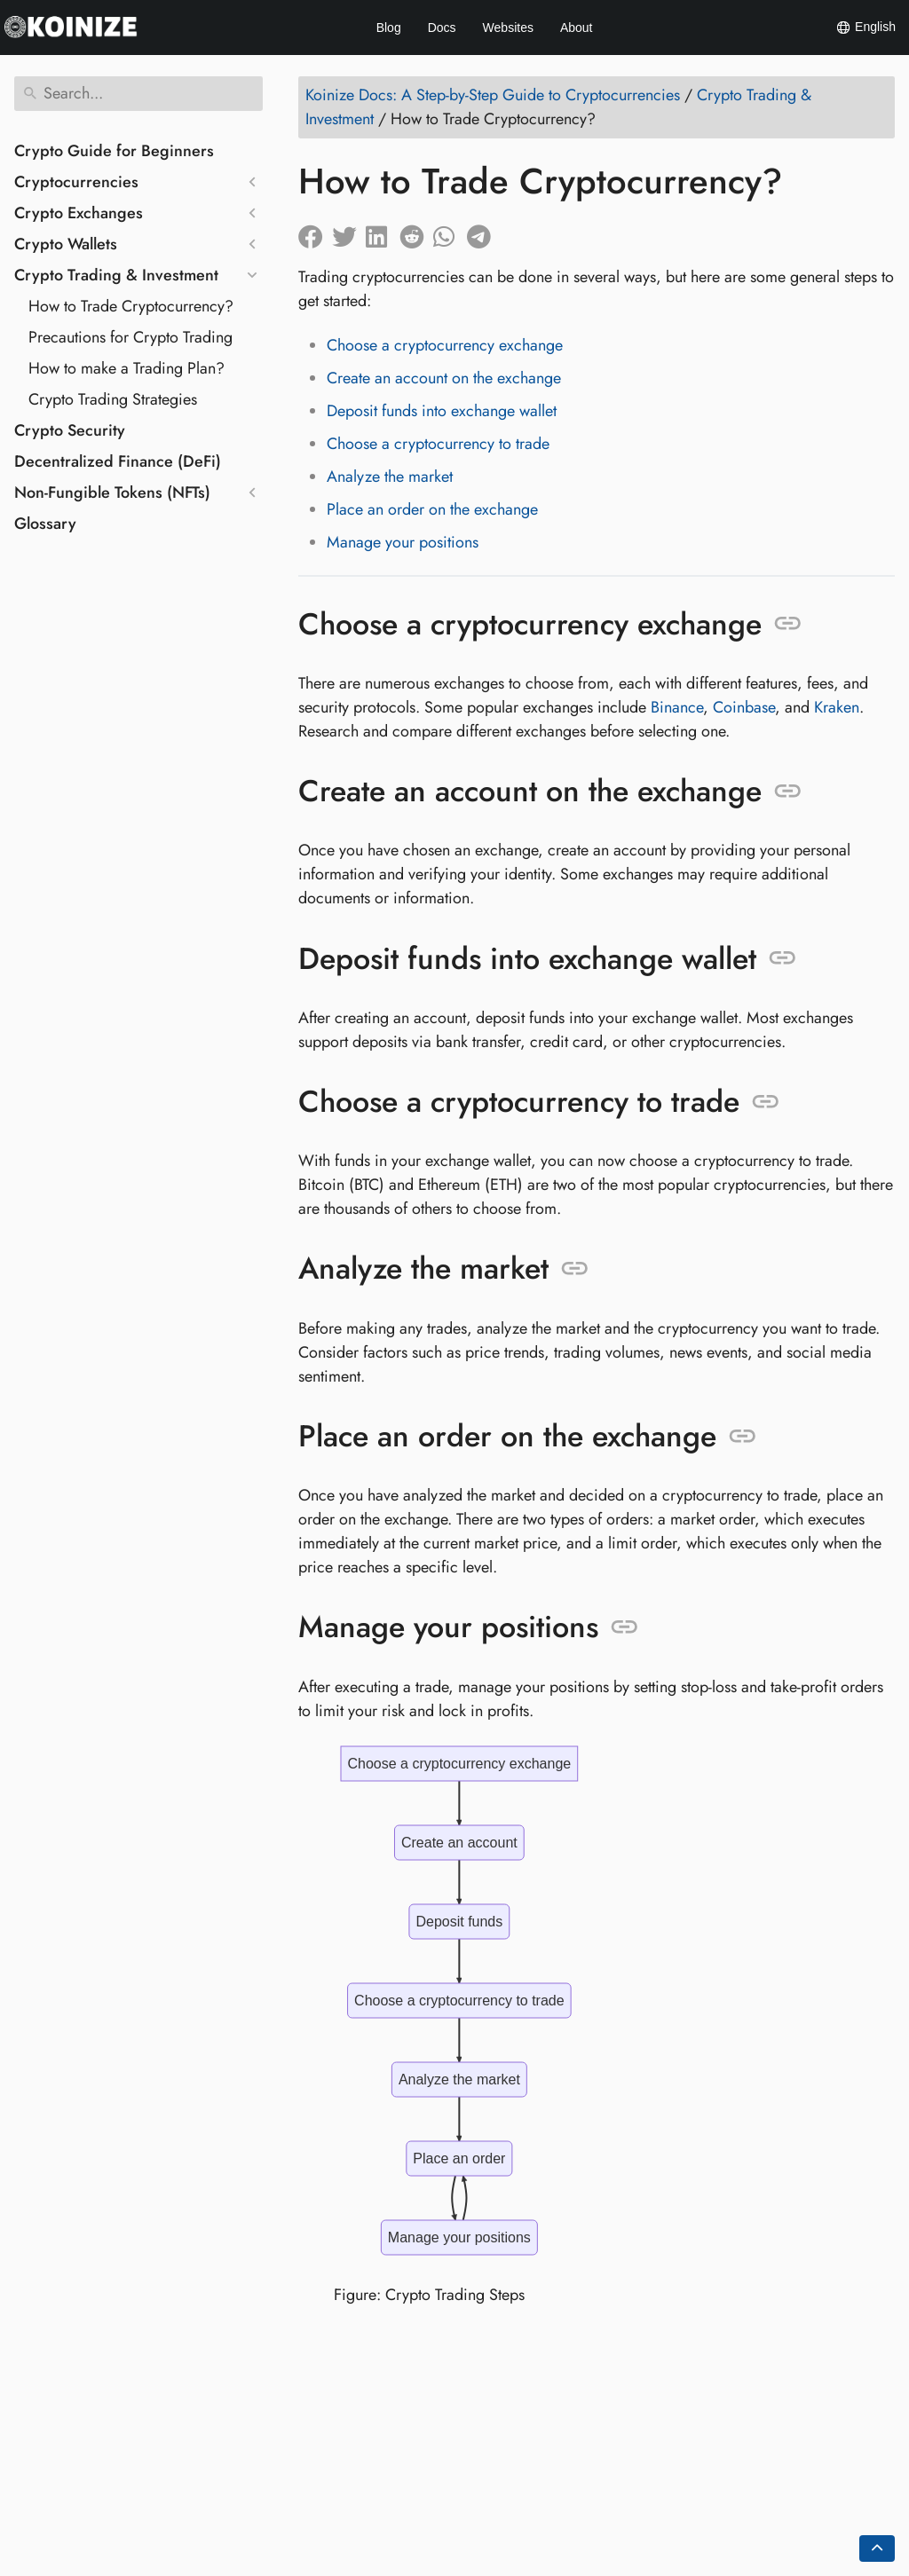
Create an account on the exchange (444, 378)
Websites (508, 27)
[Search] (138, 93)
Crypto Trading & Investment (116, 275)
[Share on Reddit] (416, 232)
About (576, 27)
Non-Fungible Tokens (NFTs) (112, 492)
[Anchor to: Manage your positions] (624, 1627)
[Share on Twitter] (349, 232)
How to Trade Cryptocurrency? (130, 306)
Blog (388, 27)
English (865, 27)
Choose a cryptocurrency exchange (445, 345)
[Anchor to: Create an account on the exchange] (788, 791)
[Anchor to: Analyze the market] (575, 1268)
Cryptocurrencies (76, 181)
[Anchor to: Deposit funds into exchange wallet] (782, 958)
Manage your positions (402, 542)
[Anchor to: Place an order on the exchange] (742, 1436)
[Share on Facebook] (315, 232)
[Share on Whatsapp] (450, 232)
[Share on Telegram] (484, 232)
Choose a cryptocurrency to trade (438, 443)
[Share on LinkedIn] (382, 232)
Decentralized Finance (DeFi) (117, 461)
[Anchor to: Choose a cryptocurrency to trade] (766, 1102)
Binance (677, 707)
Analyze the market (390, 476)
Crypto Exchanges (78, 213)
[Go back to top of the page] (877, 2548)
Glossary (45, 523)
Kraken (836, 707)
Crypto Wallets (65, 244)
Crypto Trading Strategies (112, 399)
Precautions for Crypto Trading (130, 337)
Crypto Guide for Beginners (114, 150)
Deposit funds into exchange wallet (442, 410)
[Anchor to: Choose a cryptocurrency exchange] (788, 623)
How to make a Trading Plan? (126, 368)
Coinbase (744, 707)
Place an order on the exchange (432, 509)
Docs (442, 27)
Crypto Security (69, 430)
